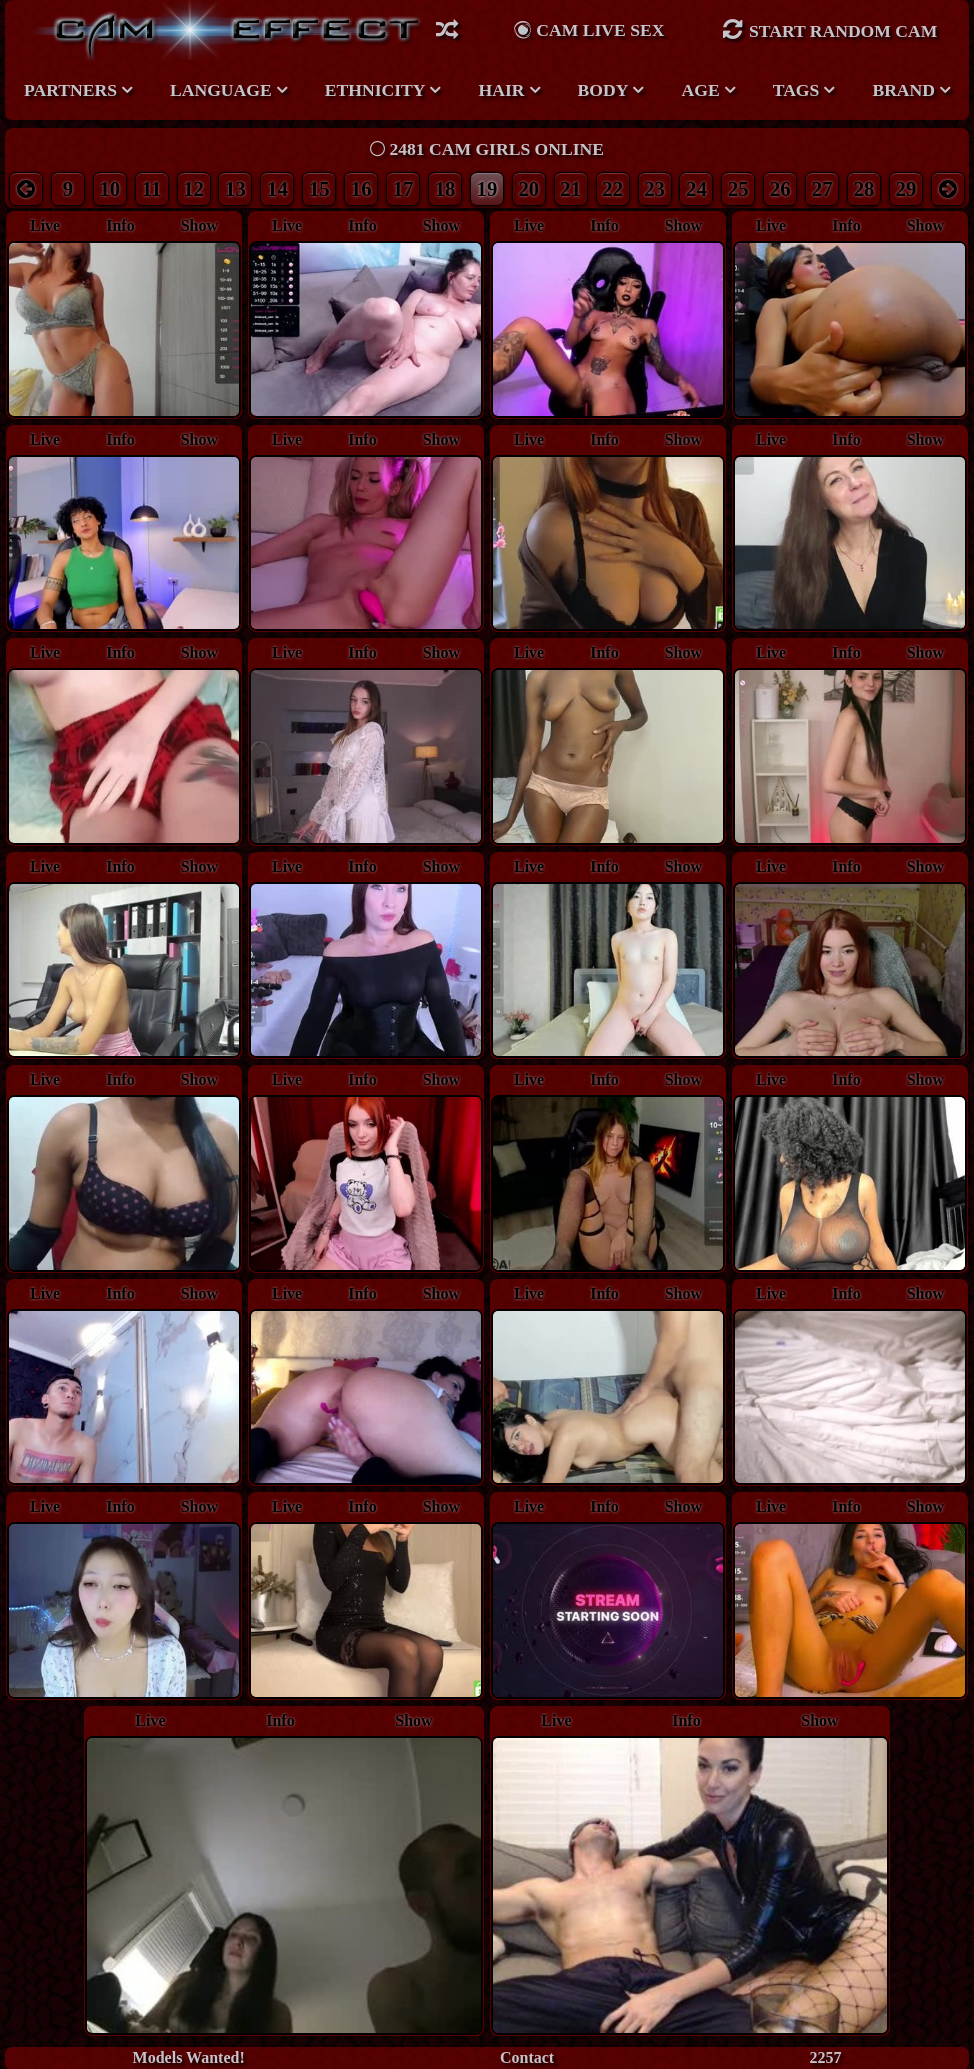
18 (445, 188)
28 (864, 188)
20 (528, 188)
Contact (527, 2057)
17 (403, 188)
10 (109, 188)
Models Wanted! (189, 2057)
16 (361, 188)
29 (906, 188)
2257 (825, 2057)
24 (696, 188)
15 (319, 188)
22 (612, 188)
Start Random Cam (830, 29)
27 (822, 188)
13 (235, 188)
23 (654, 188)
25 (738, 188)
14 (277, 188)
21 (570, 188)
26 (780, 188)
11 (152, 188)
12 (193, 188)
